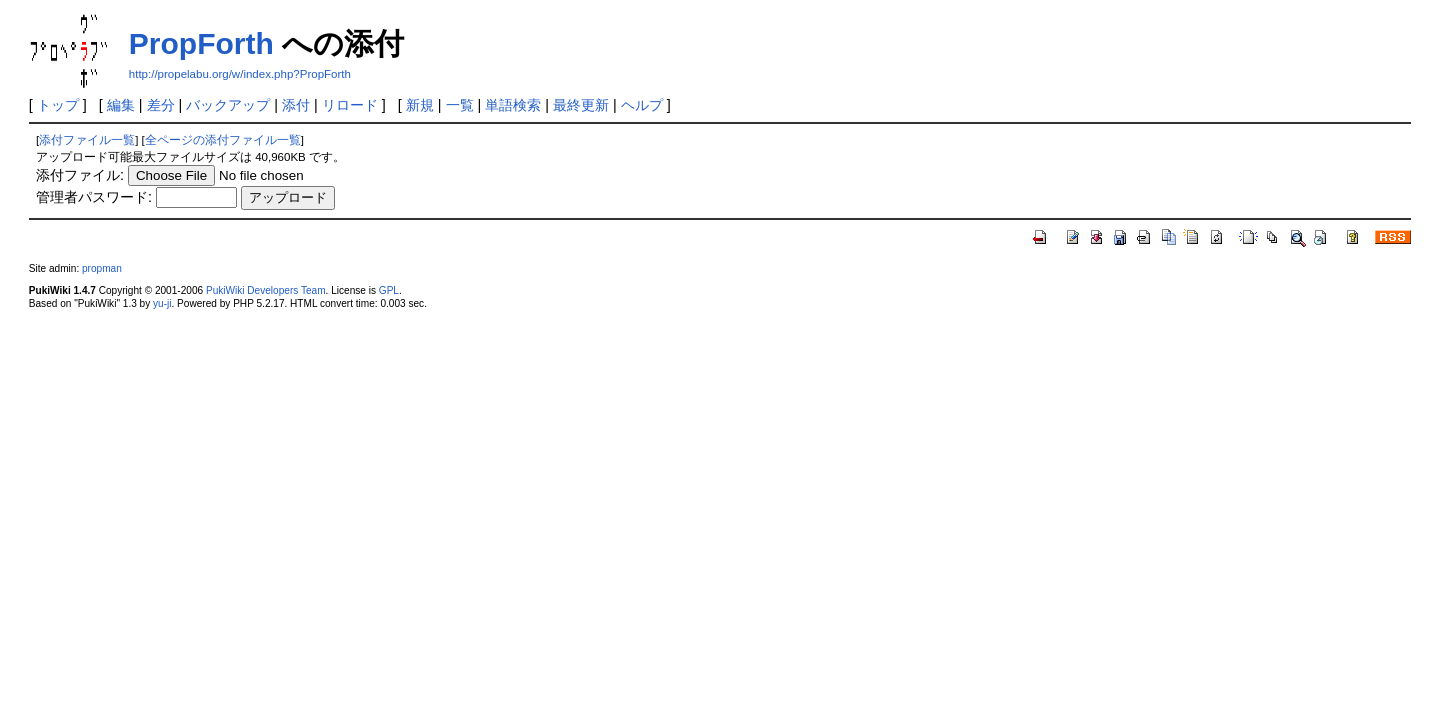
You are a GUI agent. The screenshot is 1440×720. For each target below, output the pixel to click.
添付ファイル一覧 (87, 140)
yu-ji (162, 303)
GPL (389, 290)
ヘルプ (642, 105)
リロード (350, 105)
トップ (58, 105)
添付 (296, 105)
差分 (161, 105)
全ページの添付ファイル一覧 (223, 140)
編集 (121, 105)
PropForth (201, 43)
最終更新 (581, 105)
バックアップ (228, 105)
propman (102, 268)
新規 (420, 105)
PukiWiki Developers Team (266, 290)
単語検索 (513, 105)
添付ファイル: (80, 175)
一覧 (460, 105)
